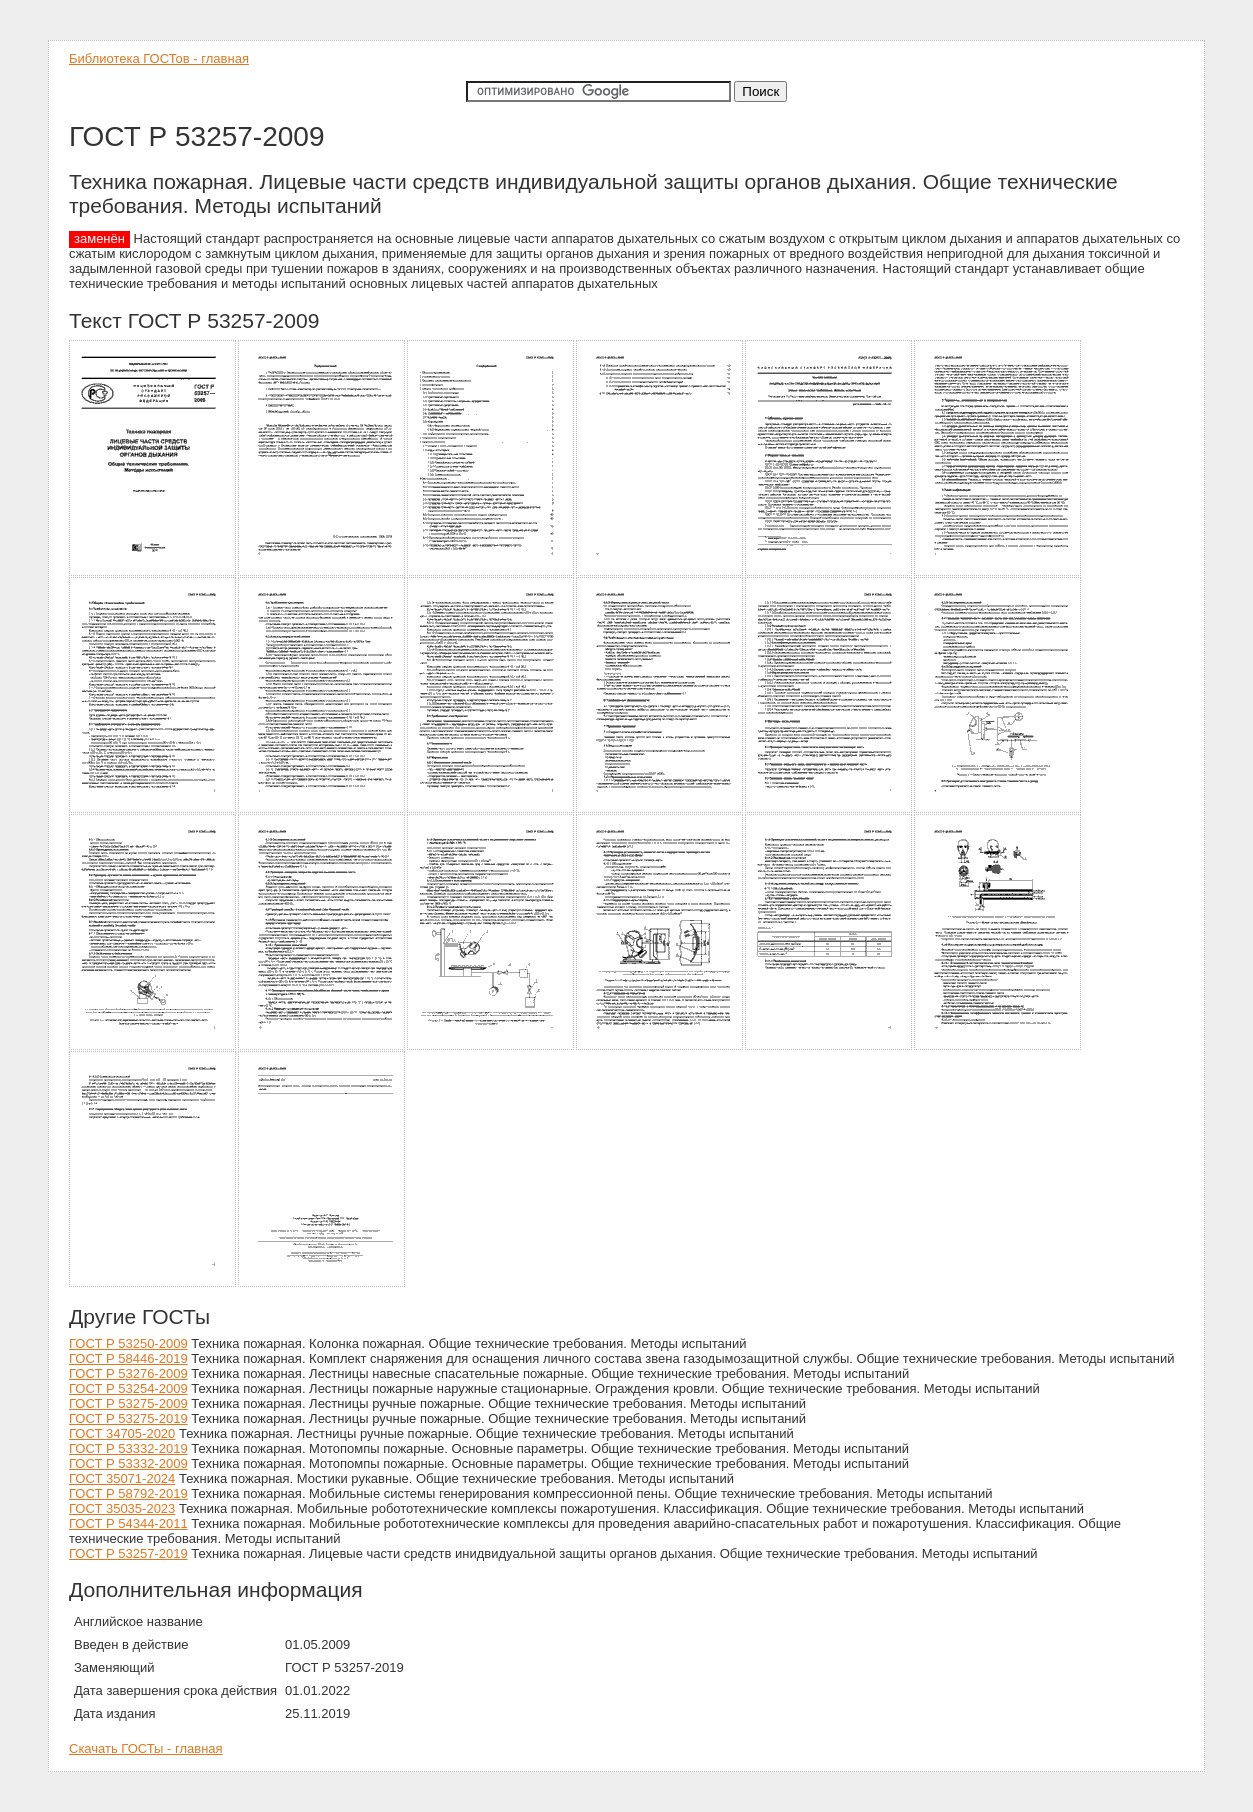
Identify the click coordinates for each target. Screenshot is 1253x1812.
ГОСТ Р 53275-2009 (128, 1403)
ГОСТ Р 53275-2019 (128, 1418)
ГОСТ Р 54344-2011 (128, 1523)
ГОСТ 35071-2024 (122, 1478)
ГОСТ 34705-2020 (122, 1433)
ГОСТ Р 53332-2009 (128, 1463)
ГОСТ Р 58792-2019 (128, 1493)
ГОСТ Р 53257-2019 (128, 1553)
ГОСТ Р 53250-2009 (128, 1343)
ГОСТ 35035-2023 (122, 1508)
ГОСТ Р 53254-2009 (128, 1388)
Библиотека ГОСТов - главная (159, 58)
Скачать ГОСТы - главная (146, 1748)
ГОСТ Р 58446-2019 (128, 1358)
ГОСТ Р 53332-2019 (128, 1448)
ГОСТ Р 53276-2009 (128, 1373)
